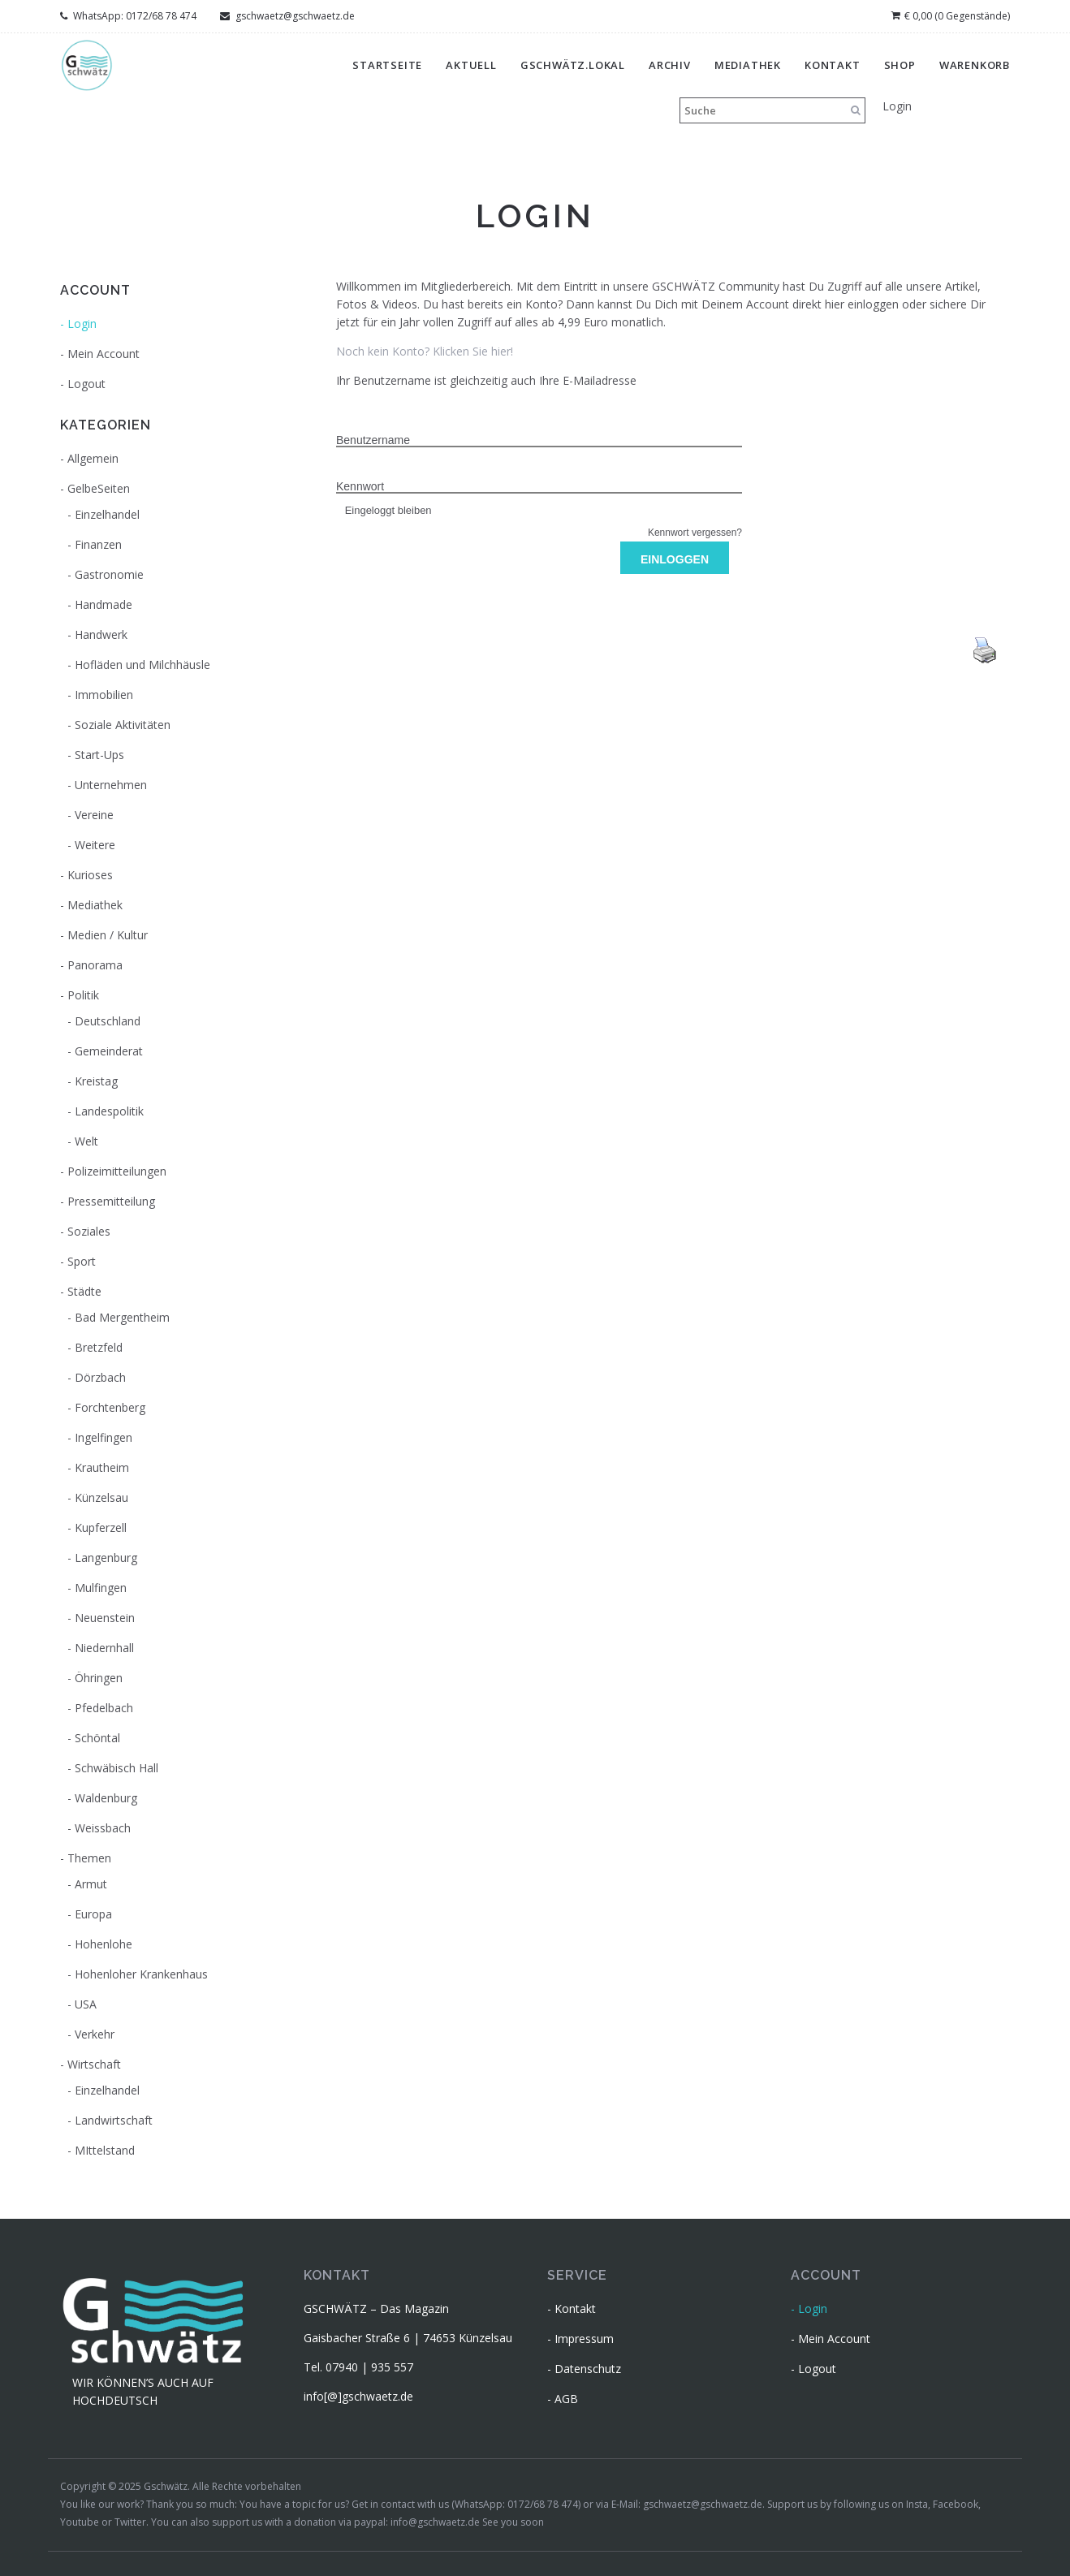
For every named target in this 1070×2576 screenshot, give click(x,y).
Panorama (95, 965)
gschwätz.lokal (572, 65)
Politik (83, 995)
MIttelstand (105, 2150)
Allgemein (93, 458)
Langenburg (106, 1557)
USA (86, 2004)
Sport (81, 1261)
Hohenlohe (103, 1944)
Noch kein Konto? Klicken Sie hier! (424, 351)
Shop (900, 65)
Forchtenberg (110, 1407)
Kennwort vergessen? (695, 532)
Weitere (95, 844)
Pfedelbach (104, 1707)
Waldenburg (106, 1798)
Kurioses (90, 874)
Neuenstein (105, 1617)
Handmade (103, 604)
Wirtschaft (94, 2064)
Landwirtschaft (114, 2120)
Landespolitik (109, 1111)
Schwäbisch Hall (116, 1768)
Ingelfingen (103, 1437)
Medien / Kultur (107, 935)
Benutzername (373, 440)
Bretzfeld (99, 1347)
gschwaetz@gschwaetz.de (287, 16)
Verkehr (94, 2034)
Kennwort (360, 486)
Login (897, 106)
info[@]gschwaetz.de (358, 2396)
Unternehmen (111, 784)
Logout (86, 383)
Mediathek (747, 65)
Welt (86, 1141)
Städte (84, 1291)
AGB (566, 2398)
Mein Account (103, 353)
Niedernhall (104, 1647)
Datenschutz (587, 2368)
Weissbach (103, 1828)
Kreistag (96, 1081)
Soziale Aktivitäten (122, 724)
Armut (91, 1884)
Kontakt (833, 65)
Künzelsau (101, 1497)
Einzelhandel (107, 514)
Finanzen (98, 544)
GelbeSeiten (98, 488)
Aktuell (471, 65)
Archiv (670, 65)
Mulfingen (101, 1587)
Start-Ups (99, 754)
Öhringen (99, 1677)
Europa (93, 1914)
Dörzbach (100, 1377)
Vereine (94, 814)
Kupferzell (101, 1527)
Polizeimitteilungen (116, 1171)
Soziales (88, 1231)
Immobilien (104, 694)
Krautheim (102, 1467)
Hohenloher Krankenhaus (141, 1974)
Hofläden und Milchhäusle (142, 664)
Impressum (584, 2338)
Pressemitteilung (111, 1201)
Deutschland (107, 1021)
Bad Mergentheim (122, 1317)
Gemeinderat (109, 1051)
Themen (89, 1858)
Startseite (387, 65)
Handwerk (101, 634)
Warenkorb (974, 65)
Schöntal (97, 1737)
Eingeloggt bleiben (384, 510)
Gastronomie (109, 574)
